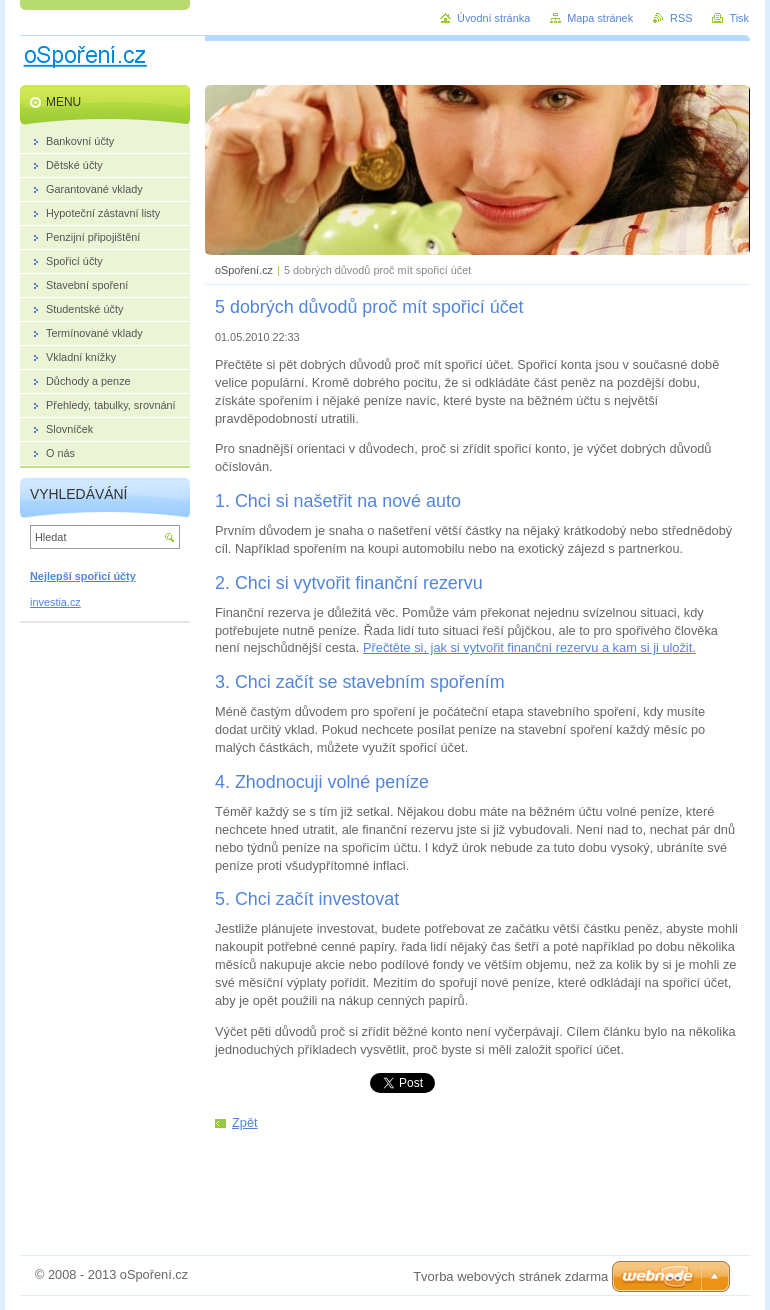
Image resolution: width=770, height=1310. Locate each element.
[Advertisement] (478, 1182)
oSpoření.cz (244, 270)
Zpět (245, 1122)
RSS (681, 18)
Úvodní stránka (493, 18)
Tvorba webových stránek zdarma (510, 1276)
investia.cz (55, 602)
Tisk (739, 18)
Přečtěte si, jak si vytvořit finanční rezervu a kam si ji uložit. (529, 647)
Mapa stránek (600, 18)
